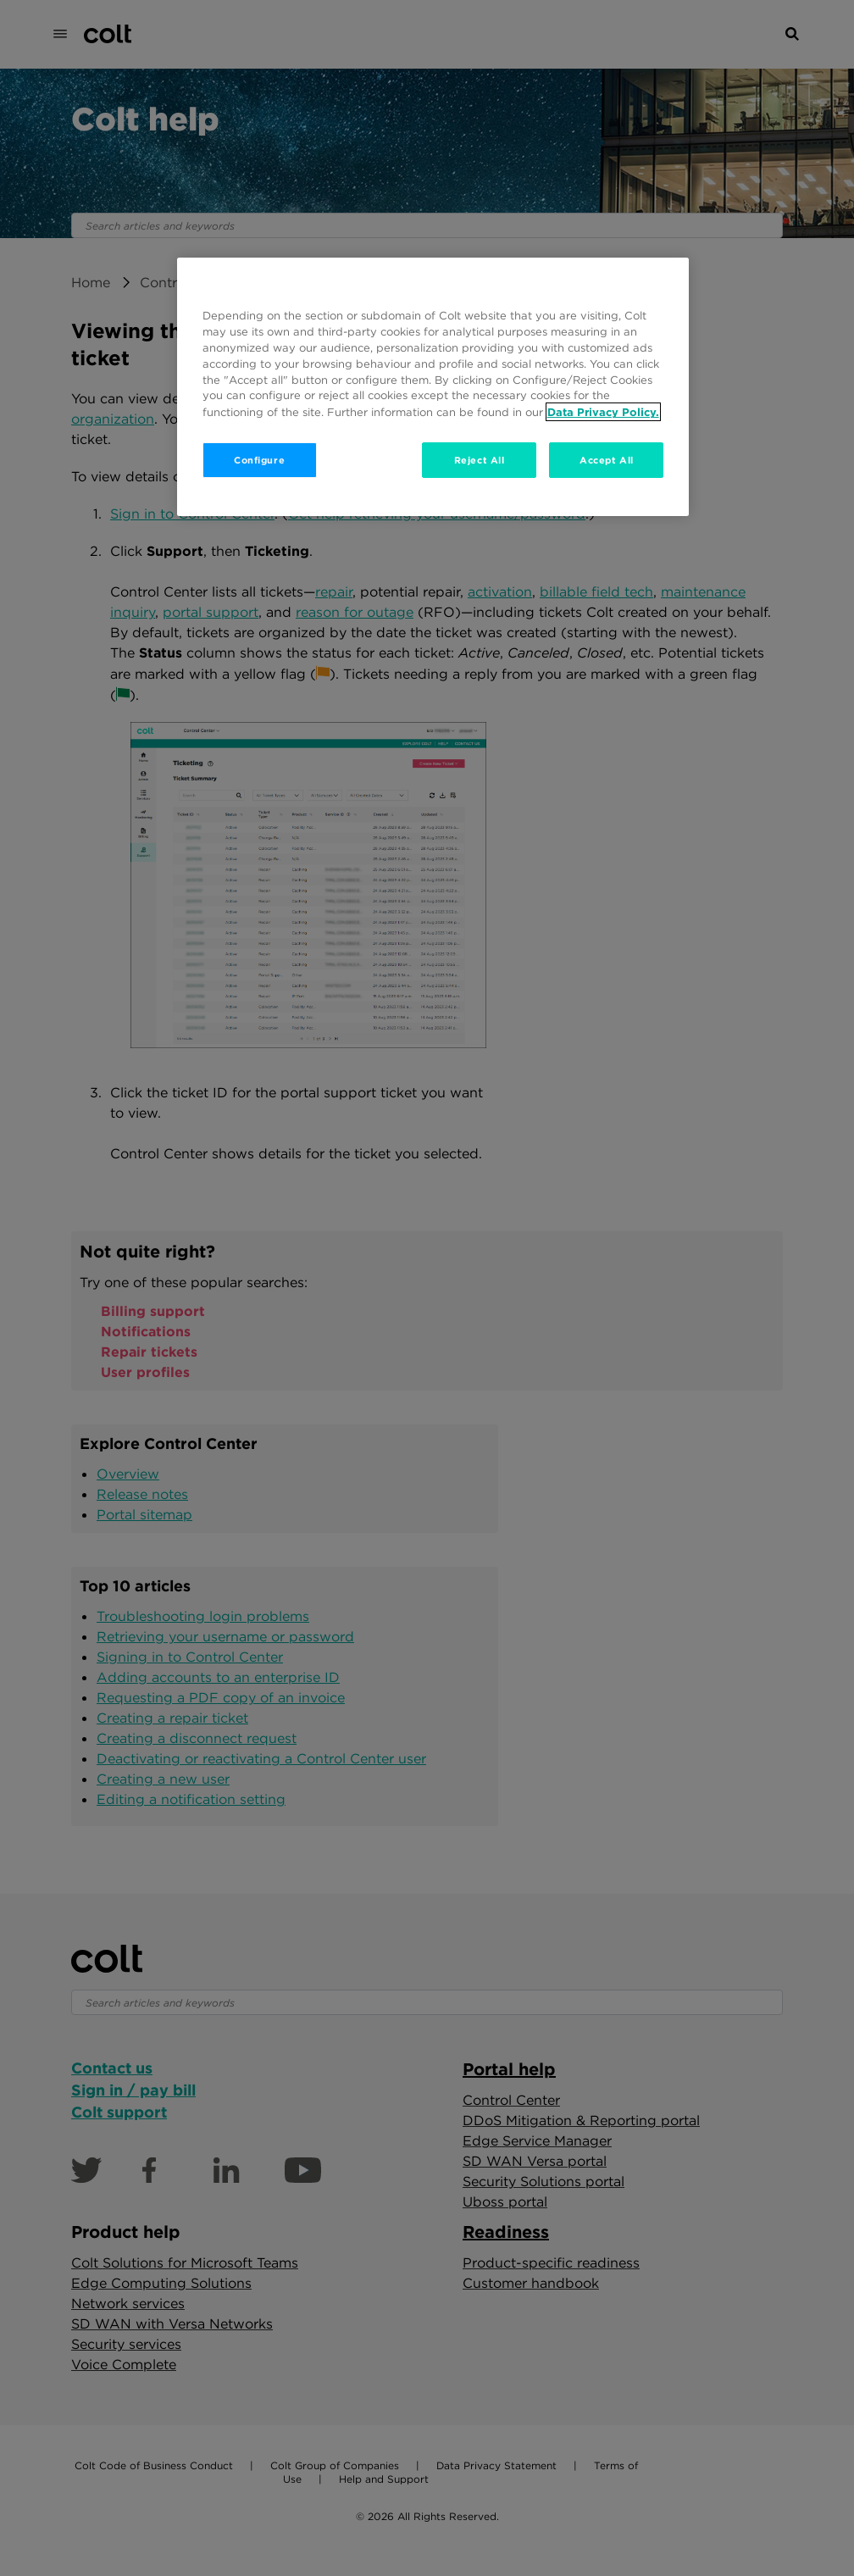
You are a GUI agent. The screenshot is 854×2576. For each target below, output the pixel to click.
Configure (259, 459)
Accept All (607, 459)
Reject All (479, 459)
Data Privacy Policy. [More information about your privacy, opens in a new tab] (603, 411)
